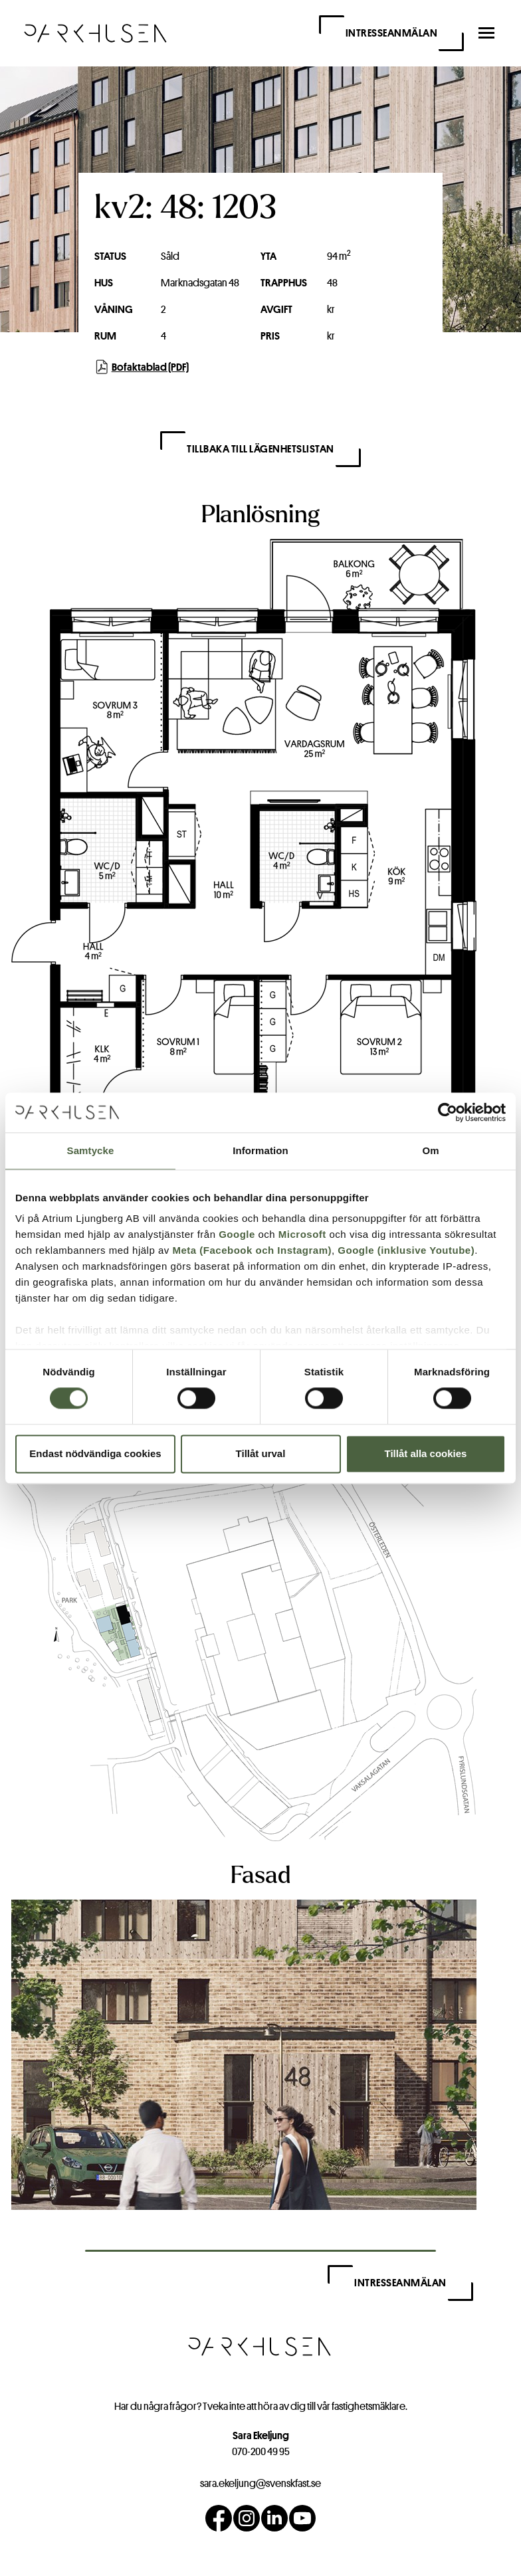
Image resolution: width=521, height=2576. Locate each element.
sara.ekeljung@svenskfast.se (260, 2483)
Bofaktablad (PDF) (141, 366)
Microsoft (302, 1234)
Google (237, 1234)
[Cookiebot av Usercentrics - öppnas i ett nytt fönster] (447, 1112)
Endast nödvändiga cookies (95, 1453)
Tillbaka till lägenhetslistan (260, 449)
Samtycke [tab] (90, 1150)
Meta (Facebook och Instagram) (252, 1250)
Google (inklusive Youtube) (406, 1250)
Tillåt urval (261, 1453)
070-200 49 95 (261, 2451)
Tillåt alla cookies (426, 1453)
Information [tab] (260, 1150)
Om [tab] (430, 1150)
